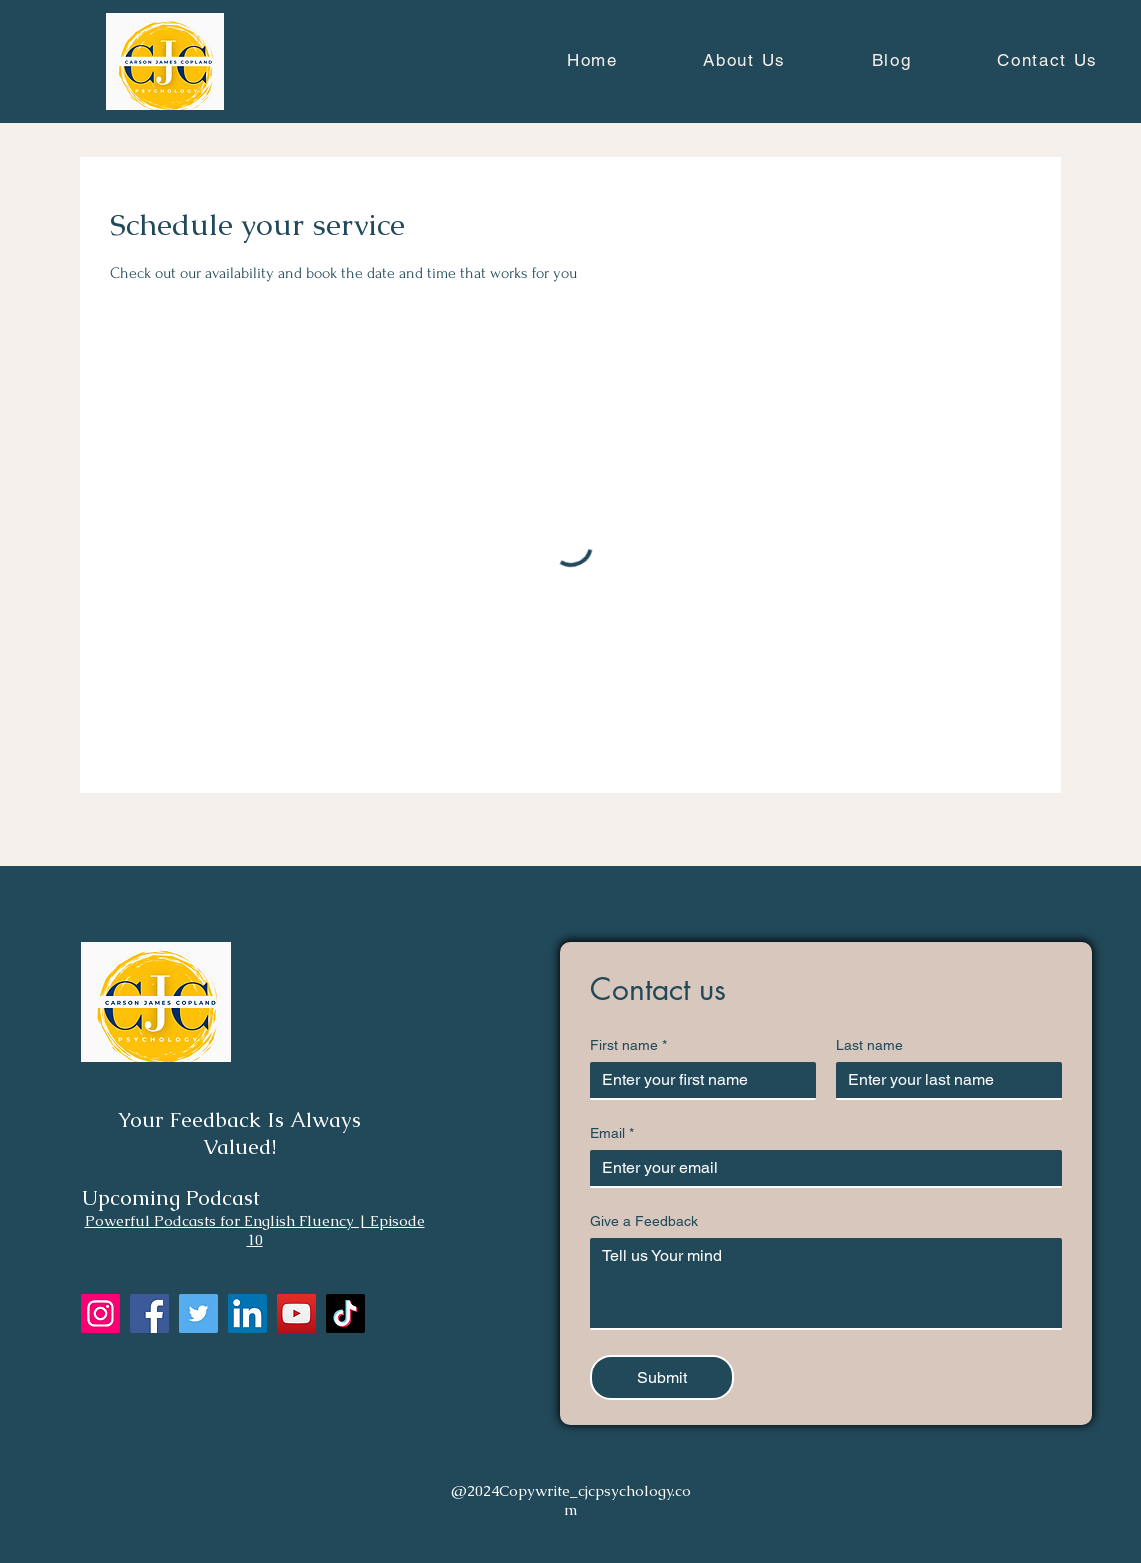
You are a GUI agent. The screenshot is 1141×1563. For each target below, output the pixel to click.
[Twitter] (198, 1313)
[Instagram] (100, 1313)
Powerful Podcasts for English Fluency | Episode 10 (255, 1230)
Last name (869, 1045)
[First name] (697, 1080)
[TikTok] (345, 1313)
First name (628, 1045)
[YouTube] (296, 1313)
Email (612, 1133)
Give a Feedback (644, 1221)
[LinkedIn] (247, 1313)
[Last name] (943, 1080)
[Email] (820, 1168)
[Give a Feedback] (826, 1283)
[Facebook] (149, 1313)
